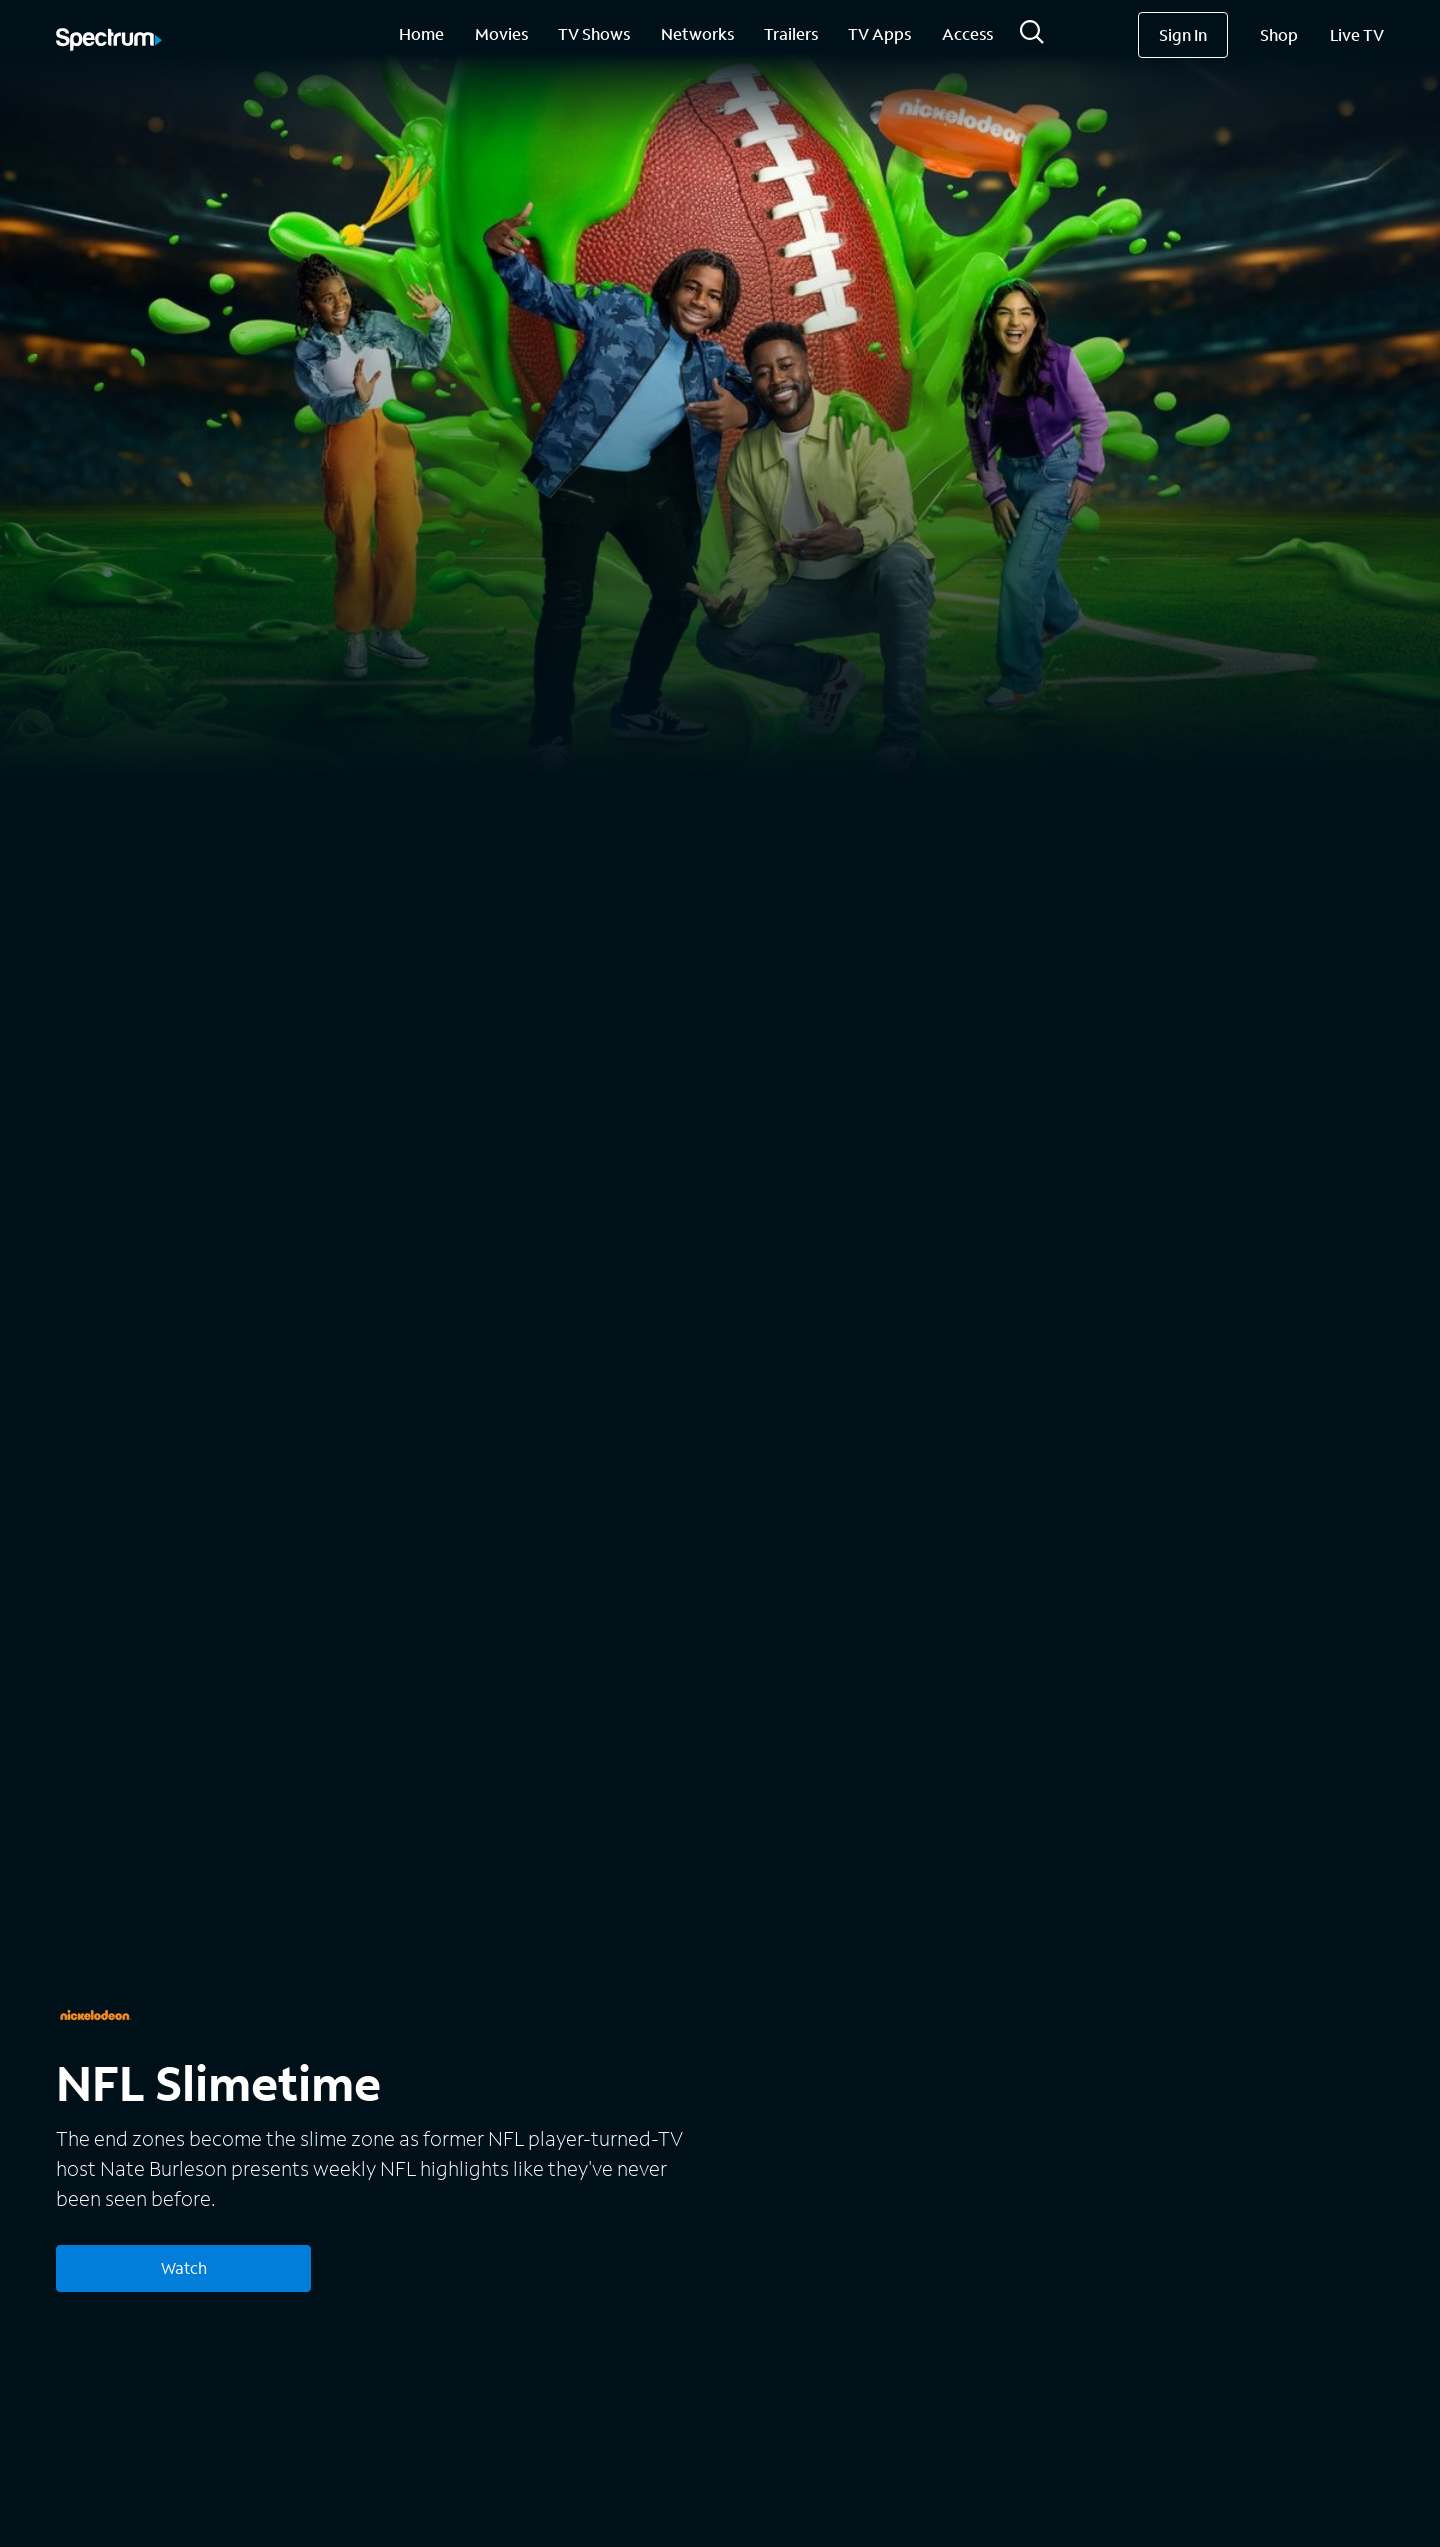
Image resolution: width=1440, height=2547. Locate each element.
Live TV (1357, 34)
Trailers (791, 33)
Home (421, 33)
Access (967, 33)
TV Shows (594, 33)
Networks (697, 33)
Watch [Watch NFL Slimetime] (184, 2267)
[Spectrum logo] (109, 41)
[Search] (1032, 37)
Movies (501, 33)
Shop (1279, 34)
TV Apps (879, 33)
